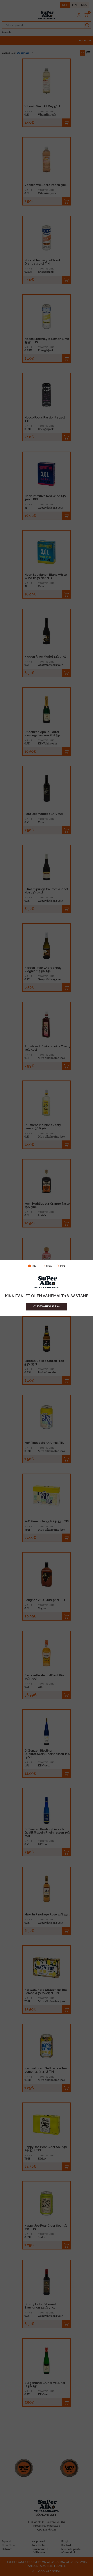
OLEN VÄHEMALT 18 (46, 1306)
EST (33, 1266)
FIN (60, 1266)
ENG (47, 1266)
